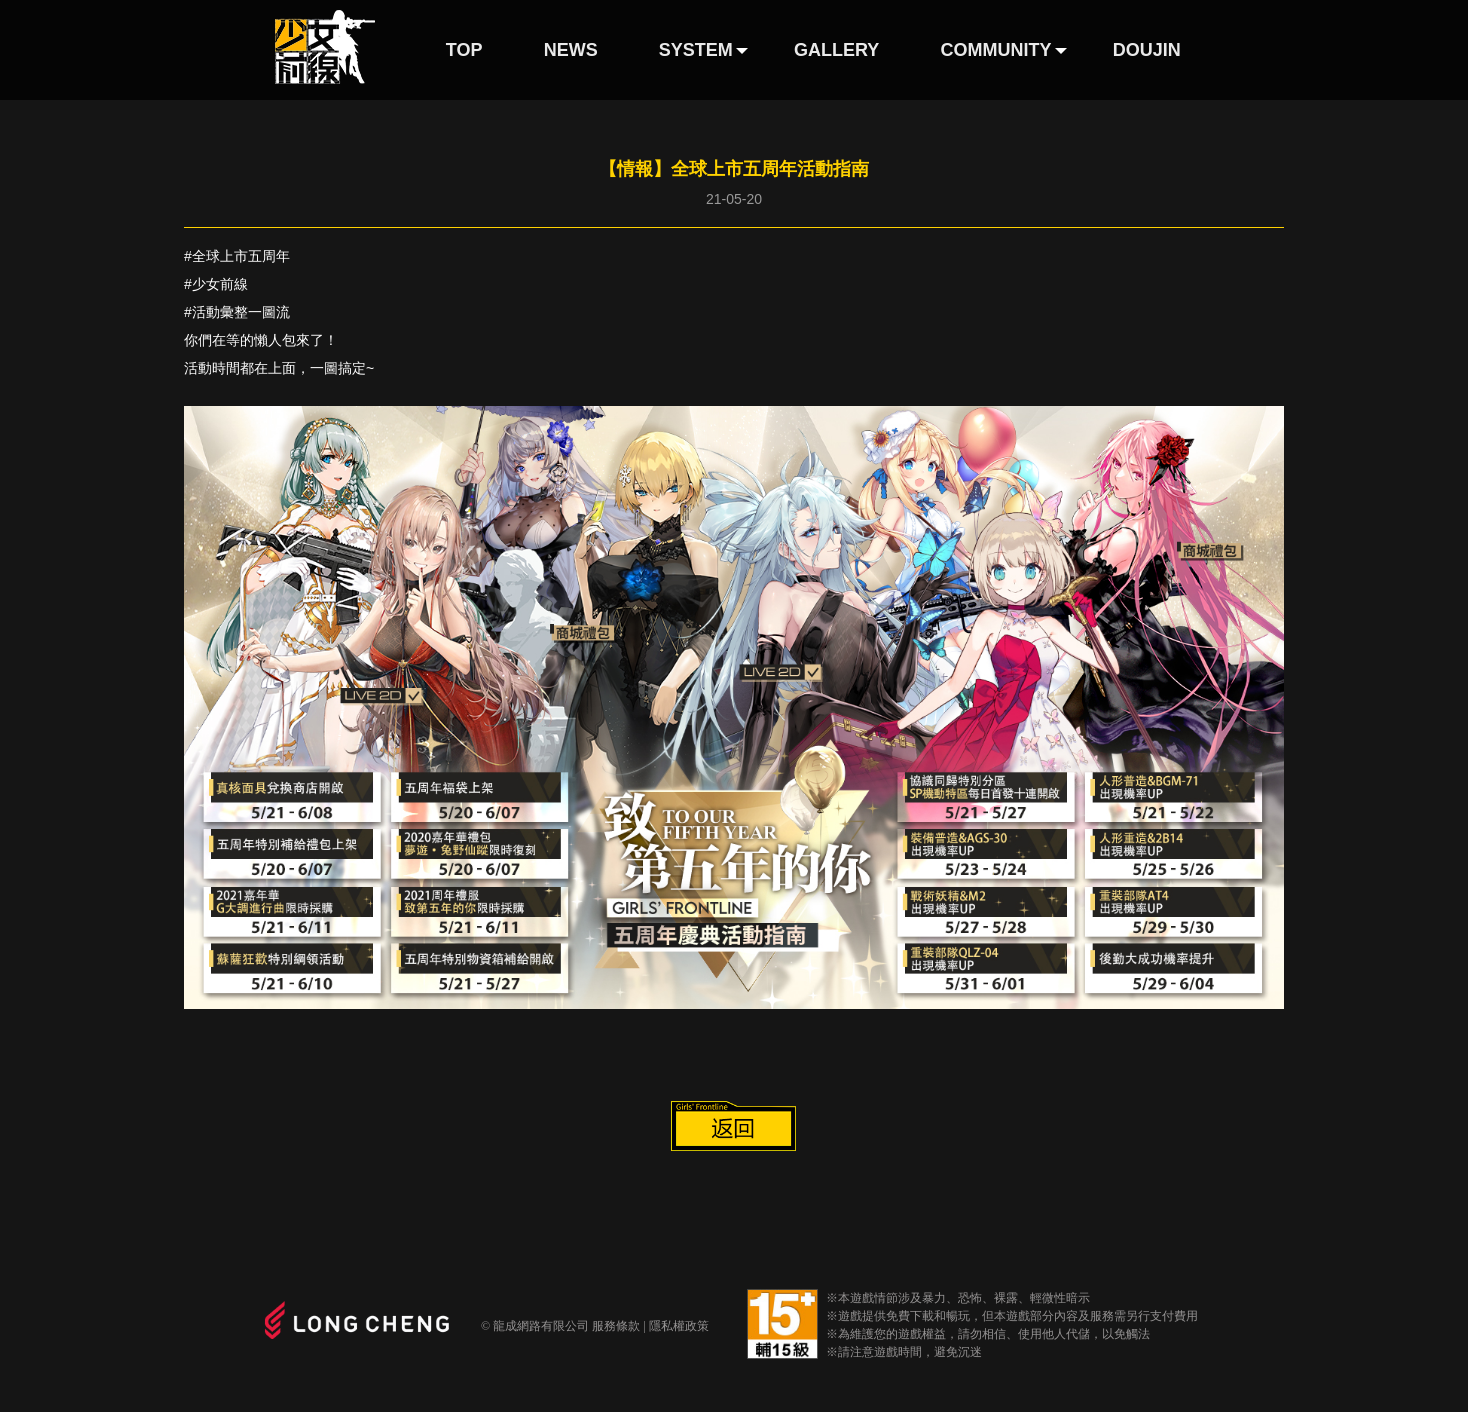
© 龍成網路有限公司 (535, 1326)
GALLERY (836, 50)
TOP (464, 50)
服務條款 (616, 1326)
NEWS (571, 50)
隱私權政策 (679, 1326)
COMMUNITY (996, 50)
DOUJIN (1147, 50)
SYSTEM (696, 50)
